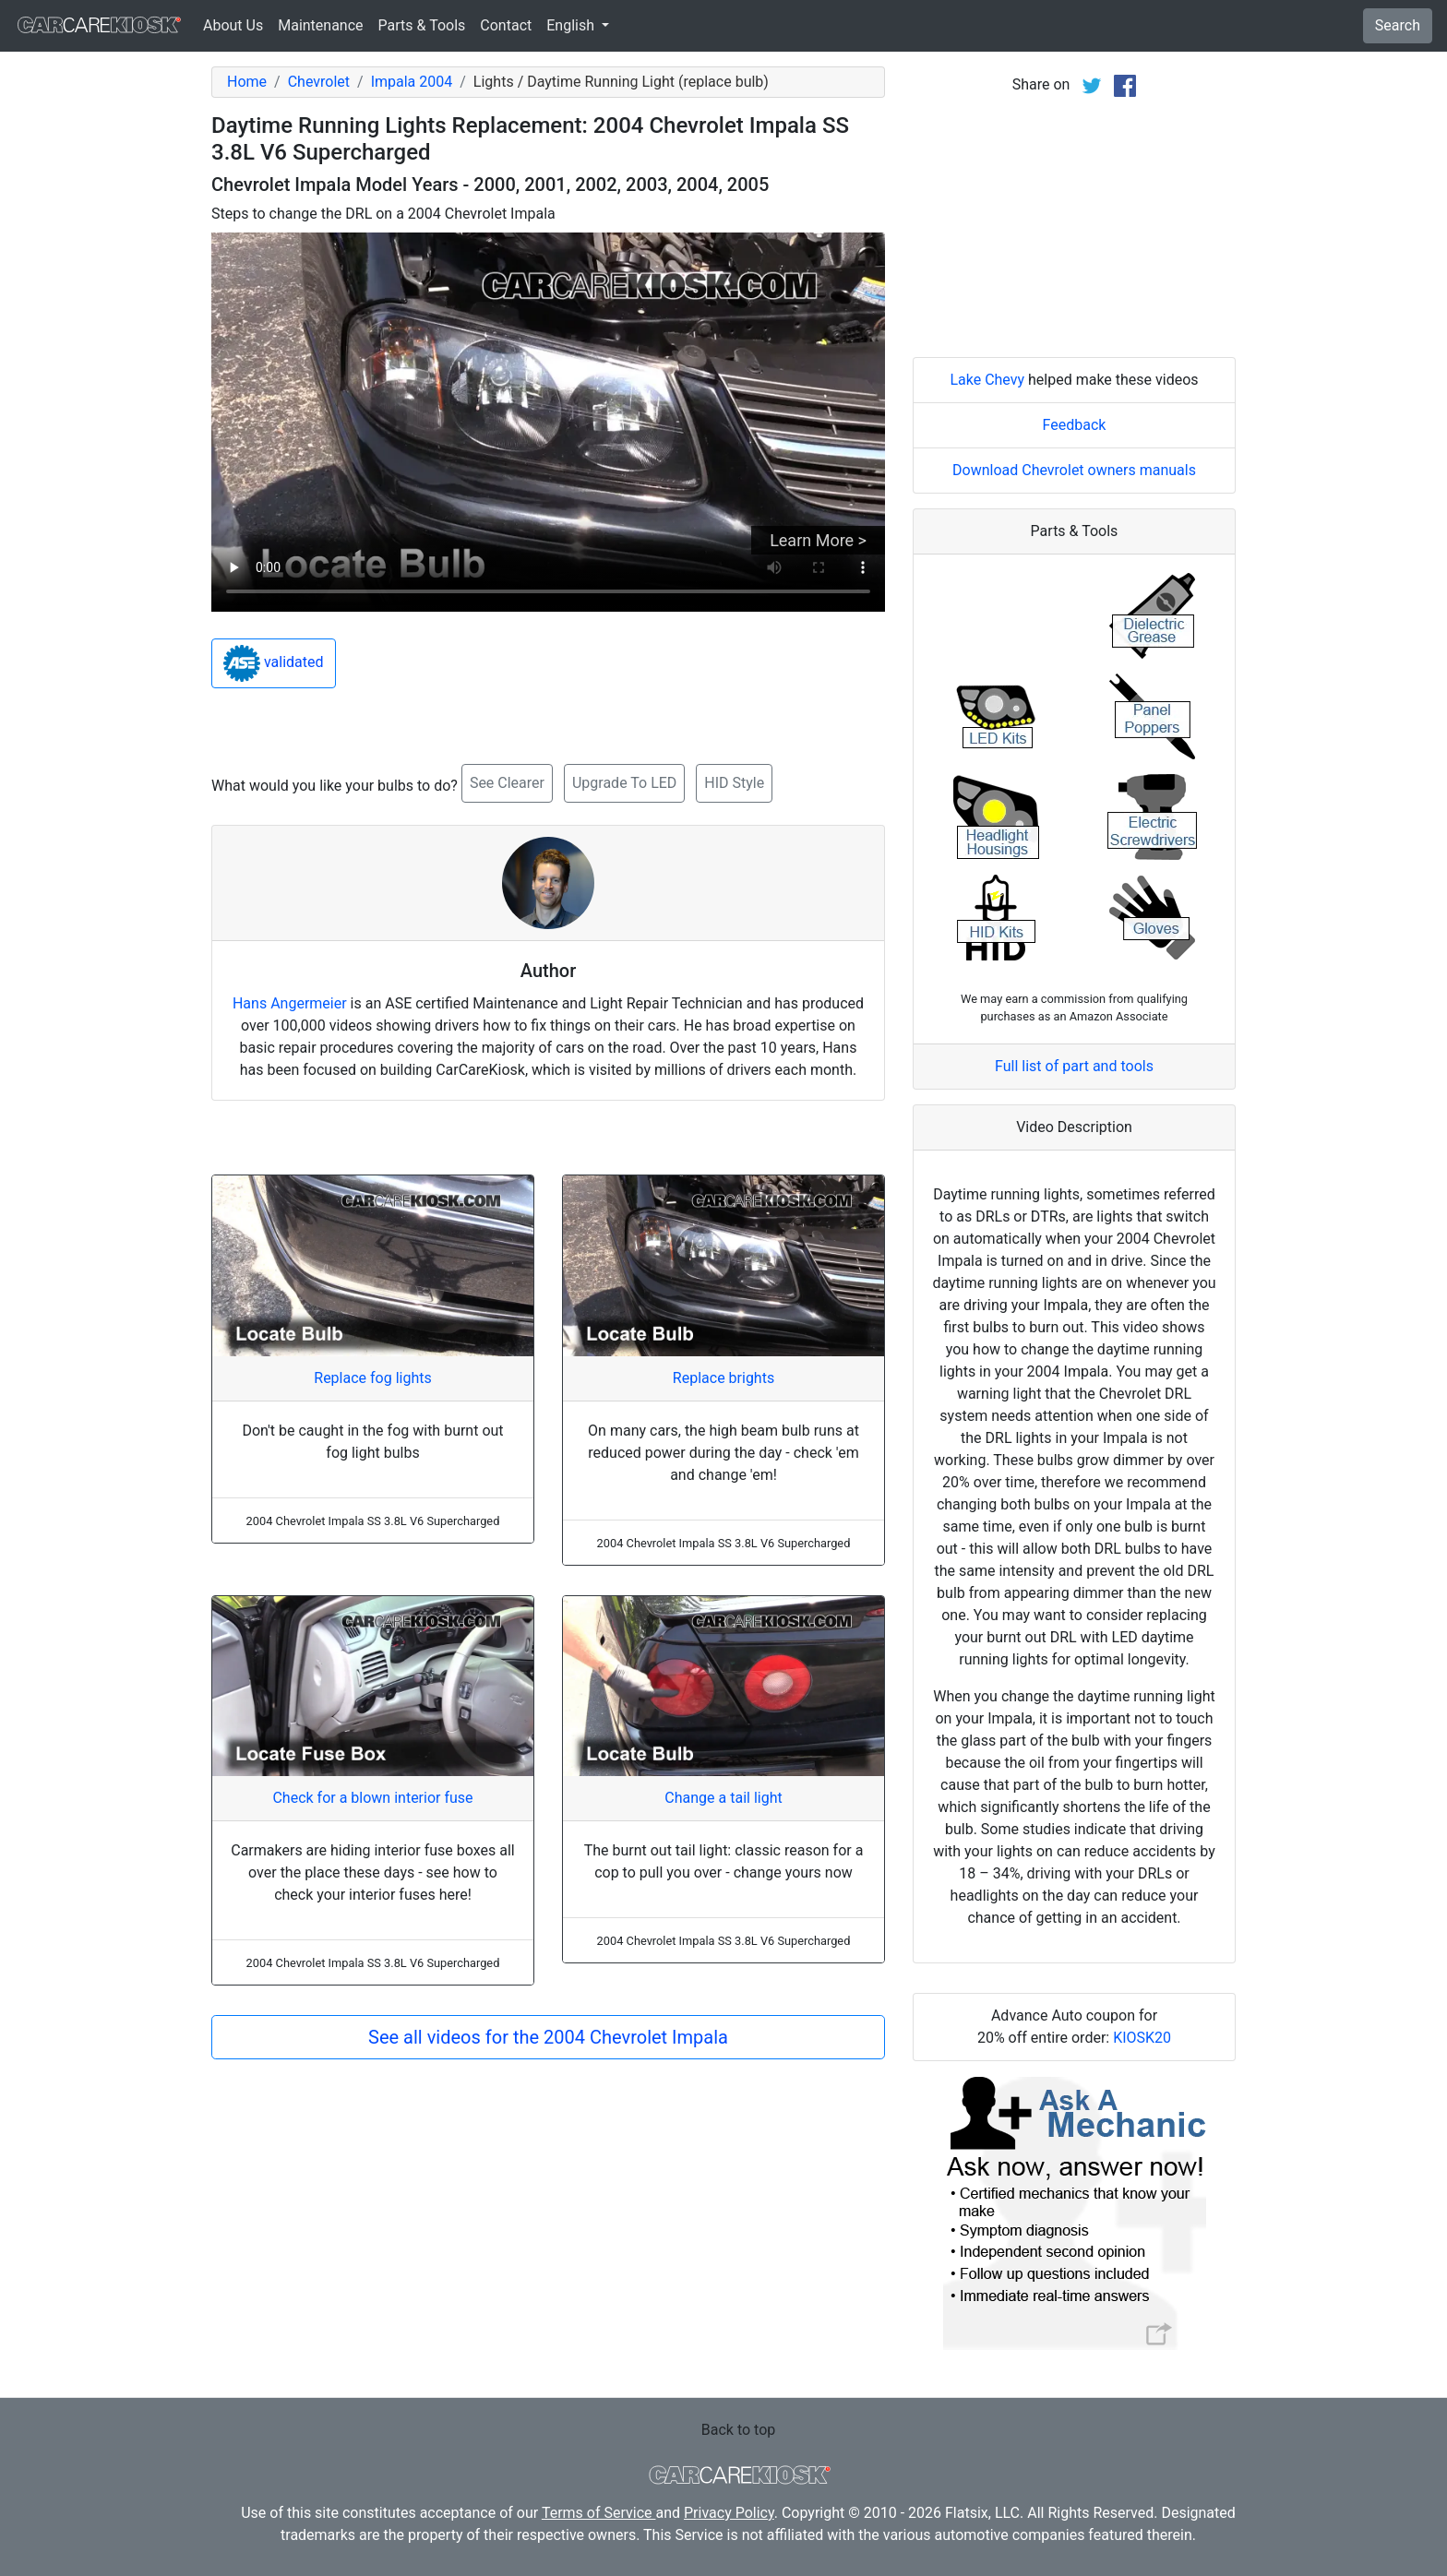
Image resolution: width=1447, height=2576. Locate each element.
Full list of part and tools (1074, 1066)
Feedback (1074, 425)
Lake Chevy (987, 379)
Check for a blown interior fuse (372, 1798)
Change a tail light (723, 1798)
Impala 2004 (412, 81)
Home (247, 81)
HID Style (734, 783)
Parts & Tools (422, 25)
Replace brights (723, 1378)
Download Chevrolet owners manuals (1074, 470)
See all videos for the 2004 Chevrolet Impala (548, 2037)
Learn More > (818, 540)
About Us (233, 25)
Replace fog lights (372, 1378)
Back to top (738, 2430)
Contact (506, 25)
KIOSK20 (1142, 2037)
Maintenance (320, 25)
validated (273, 663)
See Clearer (507, 783)
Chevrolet (319, 81)
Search (1397, 25)
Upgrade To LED (624, 783)
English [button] (572, 25)
